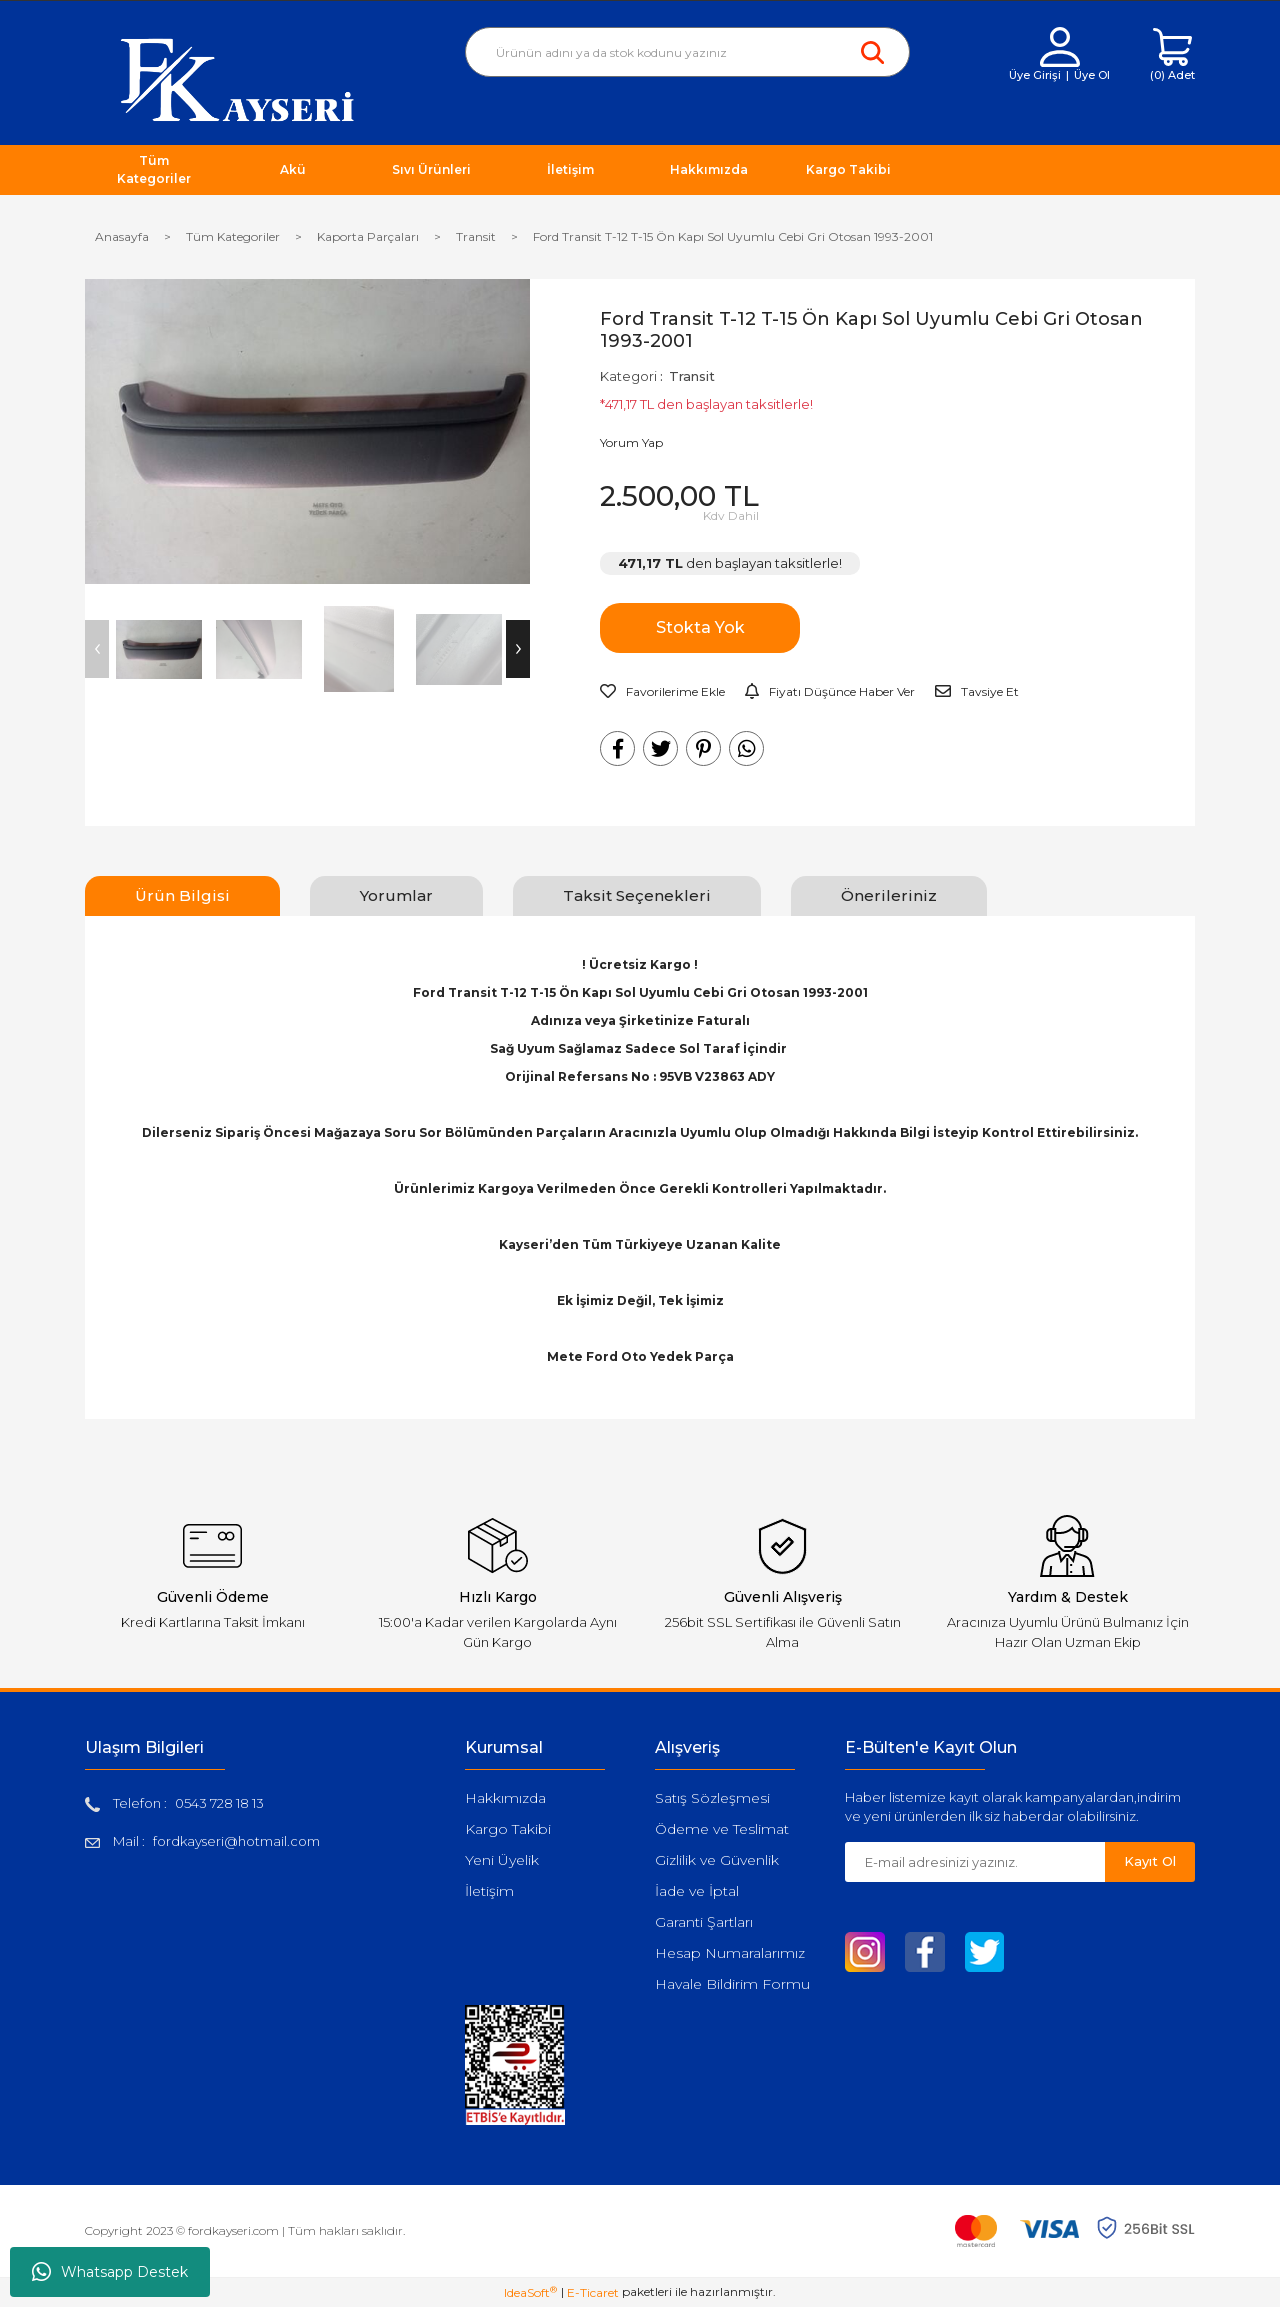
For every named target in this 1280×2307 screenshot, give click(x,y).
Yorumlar (396, 895)
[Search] (687, 52)
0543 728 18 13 (219, 1803)
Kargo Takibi (508, 1829)
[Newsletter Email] (975, 1862)
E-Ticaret (593, 2292)
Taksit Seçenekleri (637, 895)
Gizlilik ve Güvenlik (717, 1860)
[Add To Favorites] (662, 692)
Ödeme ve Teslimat (722, 1829)
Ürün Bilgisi (182, 895)
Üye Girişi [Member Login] (1035, 75)
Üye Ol (1092, 75)
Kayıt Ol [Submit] (1150, 1861)
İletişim (489, 1891)
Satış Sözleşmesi (712, 1798)
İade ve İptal (697, 1891)
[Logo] (237, 78)
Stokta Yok (700, 627)
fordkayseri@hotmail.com (236, 1841)
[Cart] (1172, 55)
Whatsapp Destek (110, 2272)
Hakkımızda (505, 1798)
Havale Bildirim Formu (732, 1984)
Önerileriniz (889, 895)
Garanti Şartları (704, 1922)
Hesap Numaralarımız (730, 1953)
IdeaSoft (530, 2292)
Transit (692, 376)
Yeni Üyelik (502, 1860)
